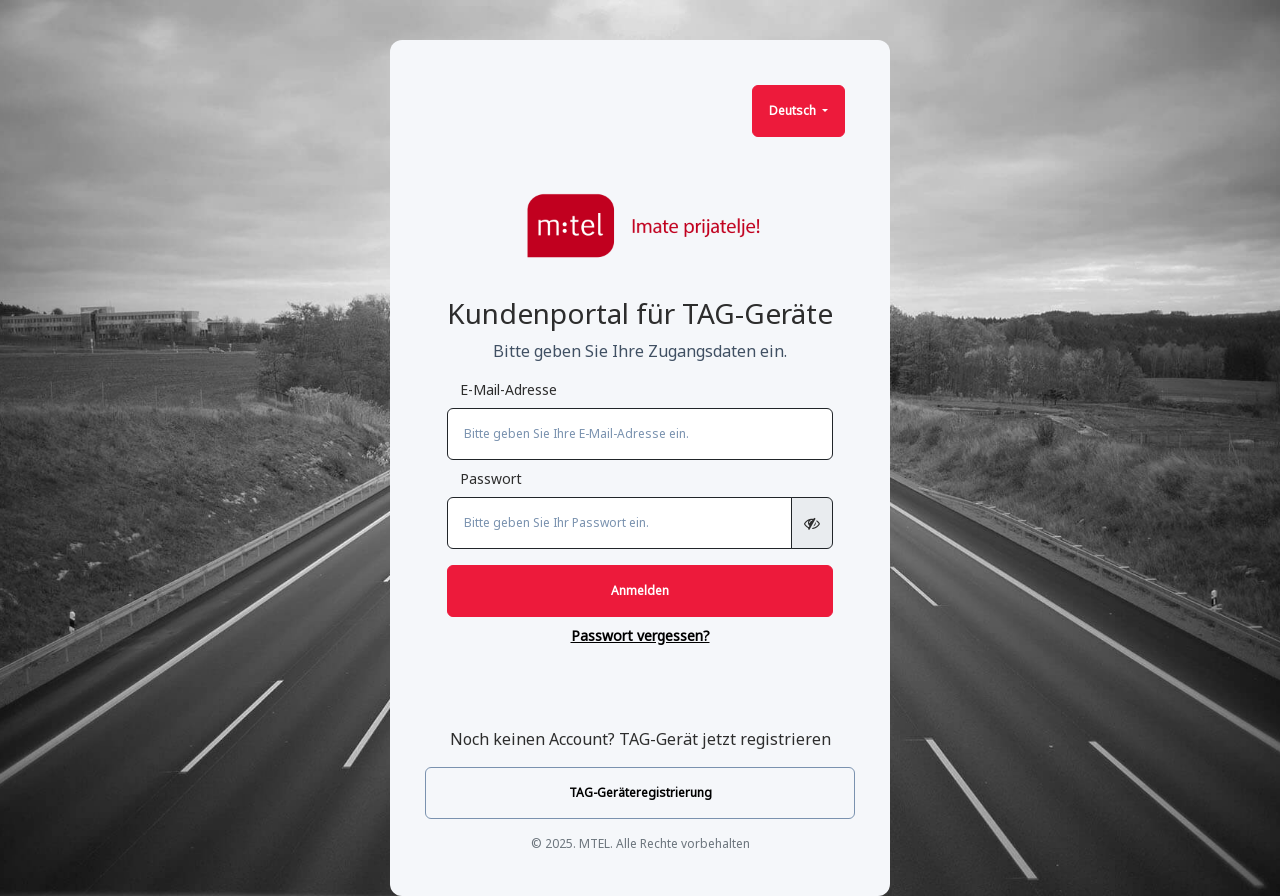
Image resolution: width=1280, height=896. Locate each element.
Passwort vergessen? (640, 635)
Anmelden (640, 590)
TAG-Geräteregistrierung (640, 792)
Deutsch (794, 110)
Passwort (491, 478)
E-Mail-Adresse (508, 389)
